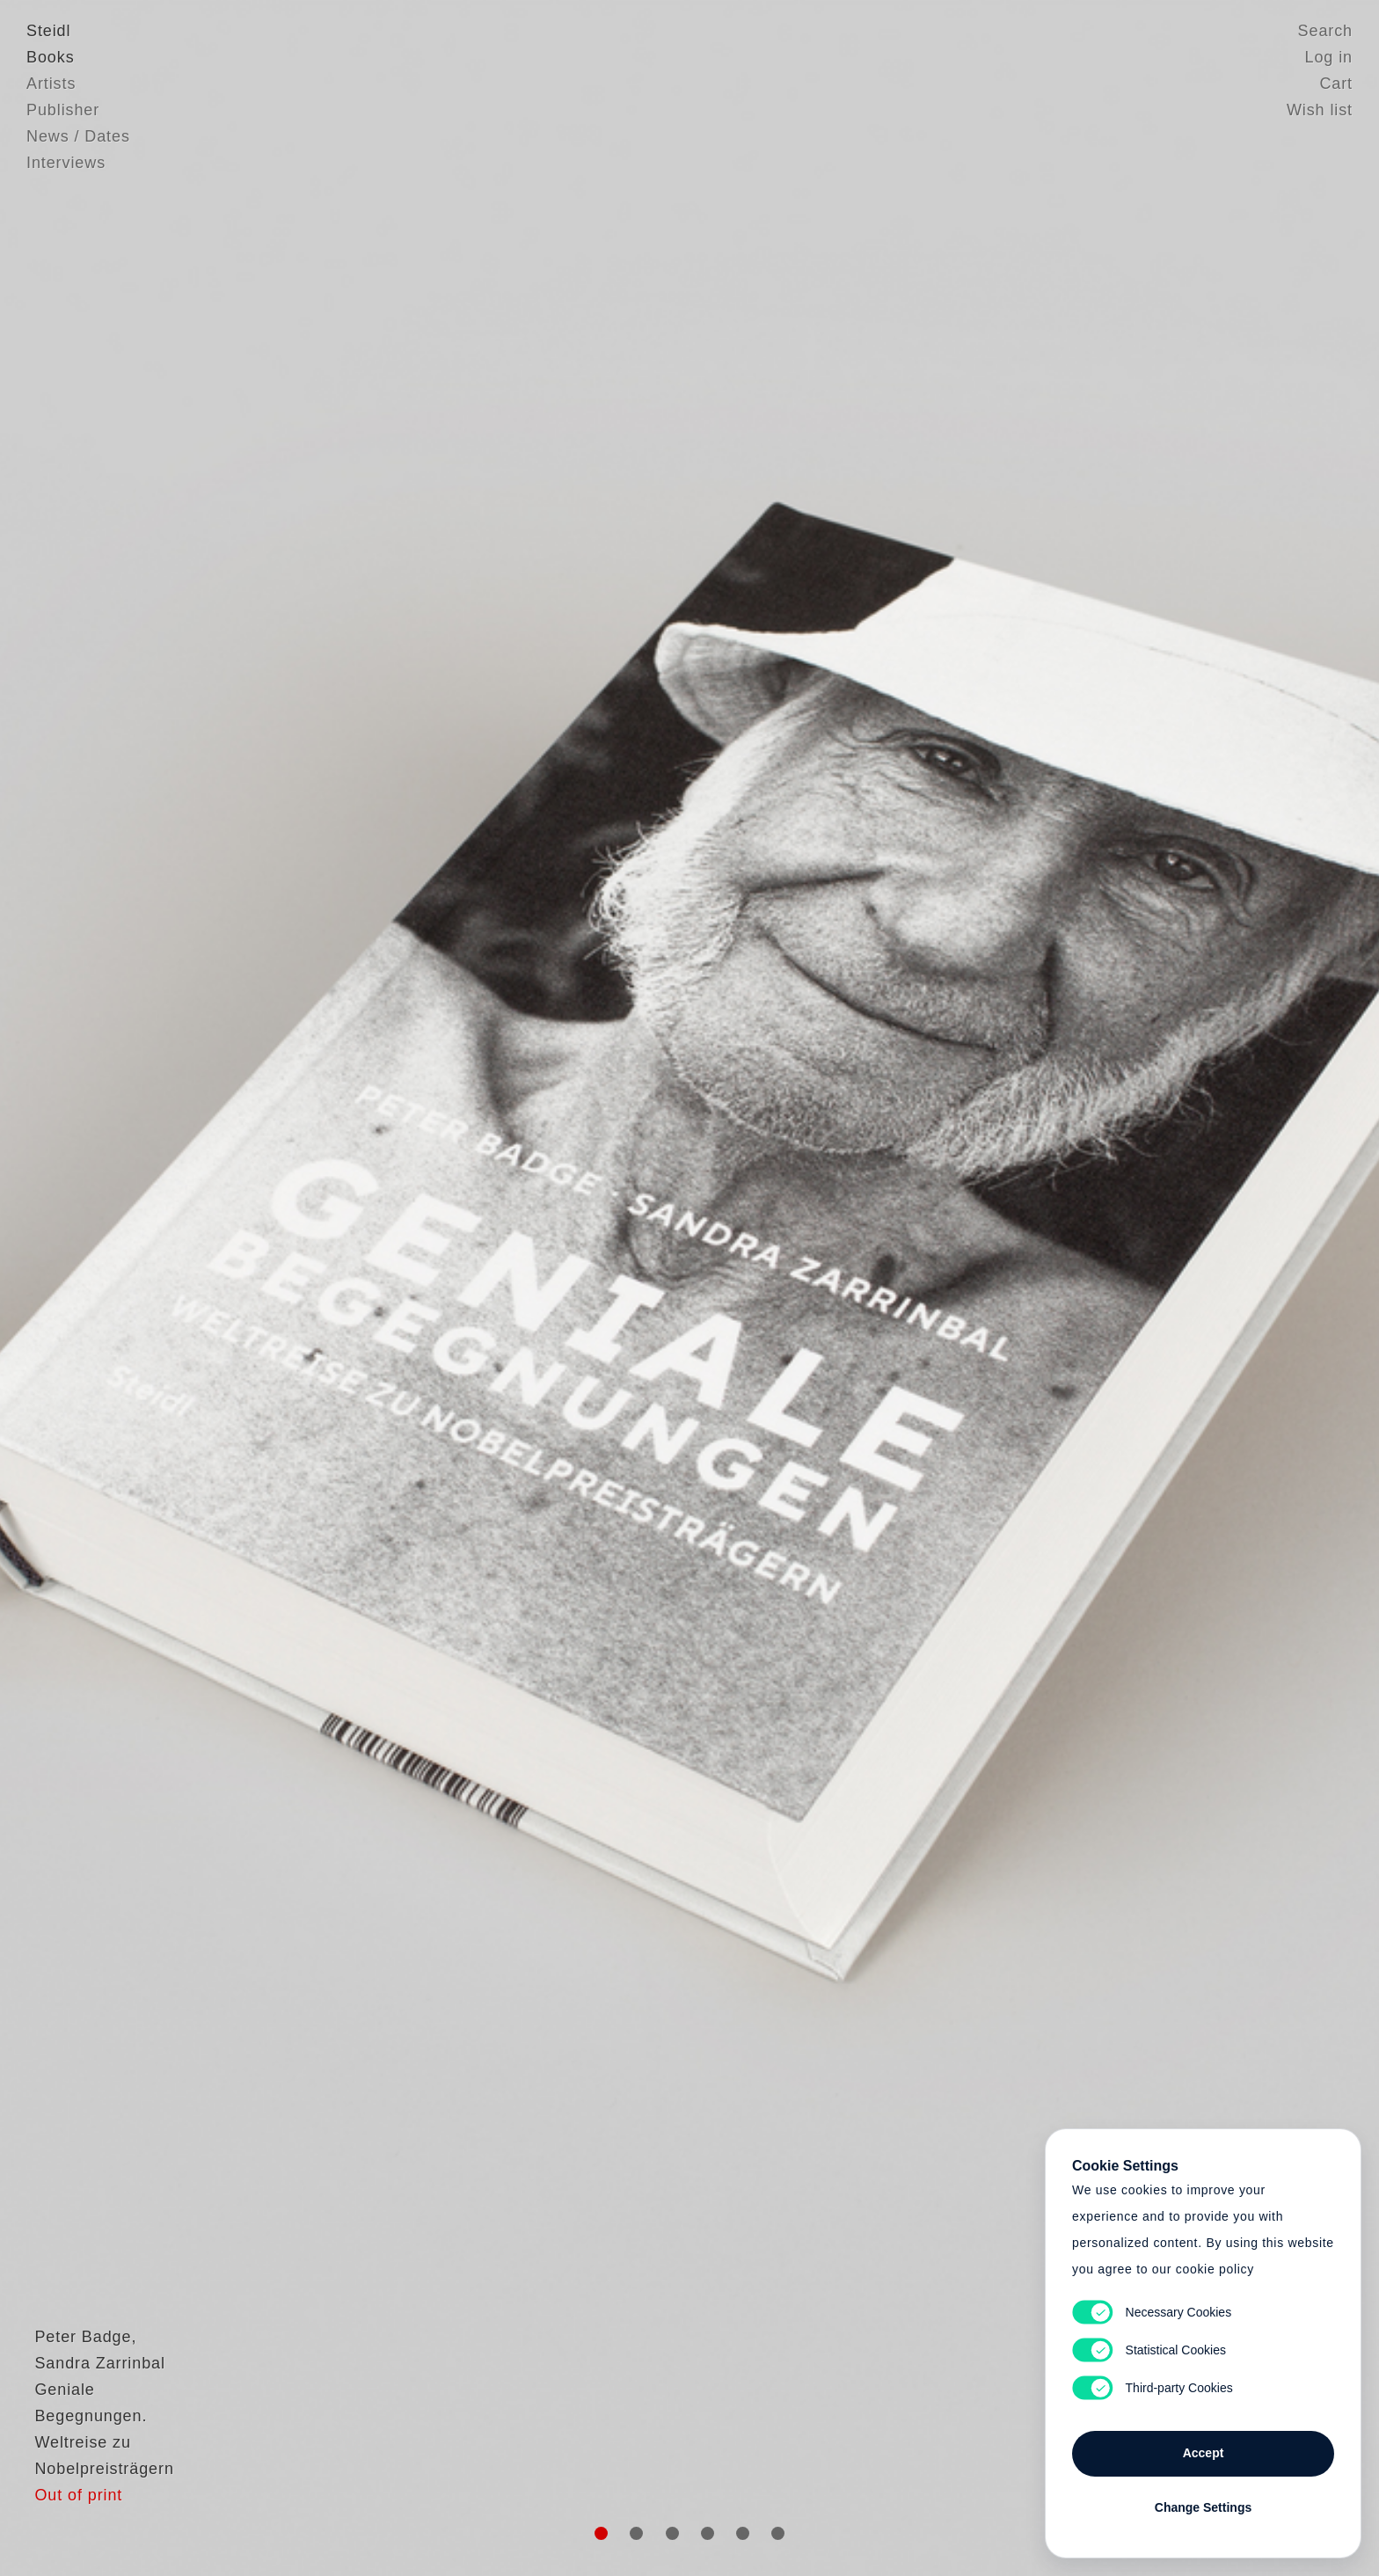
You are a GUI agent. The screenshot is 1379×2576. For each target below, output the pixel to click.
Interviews (66, 162)
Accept (1203, 2453)
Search (1325, 31)
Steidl (48, 31)
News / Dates (78, 136)
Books (50, 57)
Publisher (62, 110)
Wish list (1320, 110)
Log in (1329, 57)
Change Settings (1203, 2507)
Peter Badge (74, 2378)
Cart (1336, 83)
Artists (51, 83)
